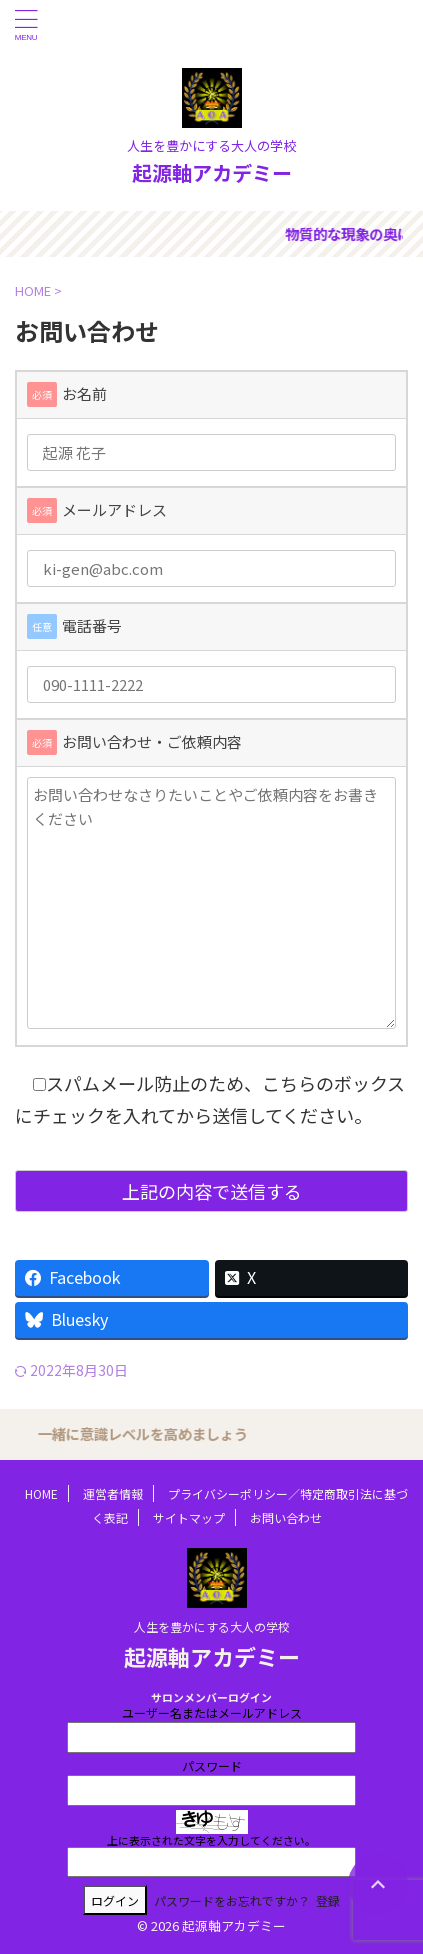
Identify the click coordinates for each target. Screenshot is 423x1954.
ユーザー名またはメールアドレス (212, 1712)
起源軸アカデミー (212, 172)
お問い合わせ (286, 1517)
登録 (328, 1900)
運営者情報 (113, 1493)
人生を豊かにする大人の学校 (212, 1626)
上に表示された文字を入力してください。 (211, 1840)
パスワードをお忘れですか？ (232, 1900)
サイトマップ (189, 1517)
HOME (41, 1493)
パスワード (212, 1765)
